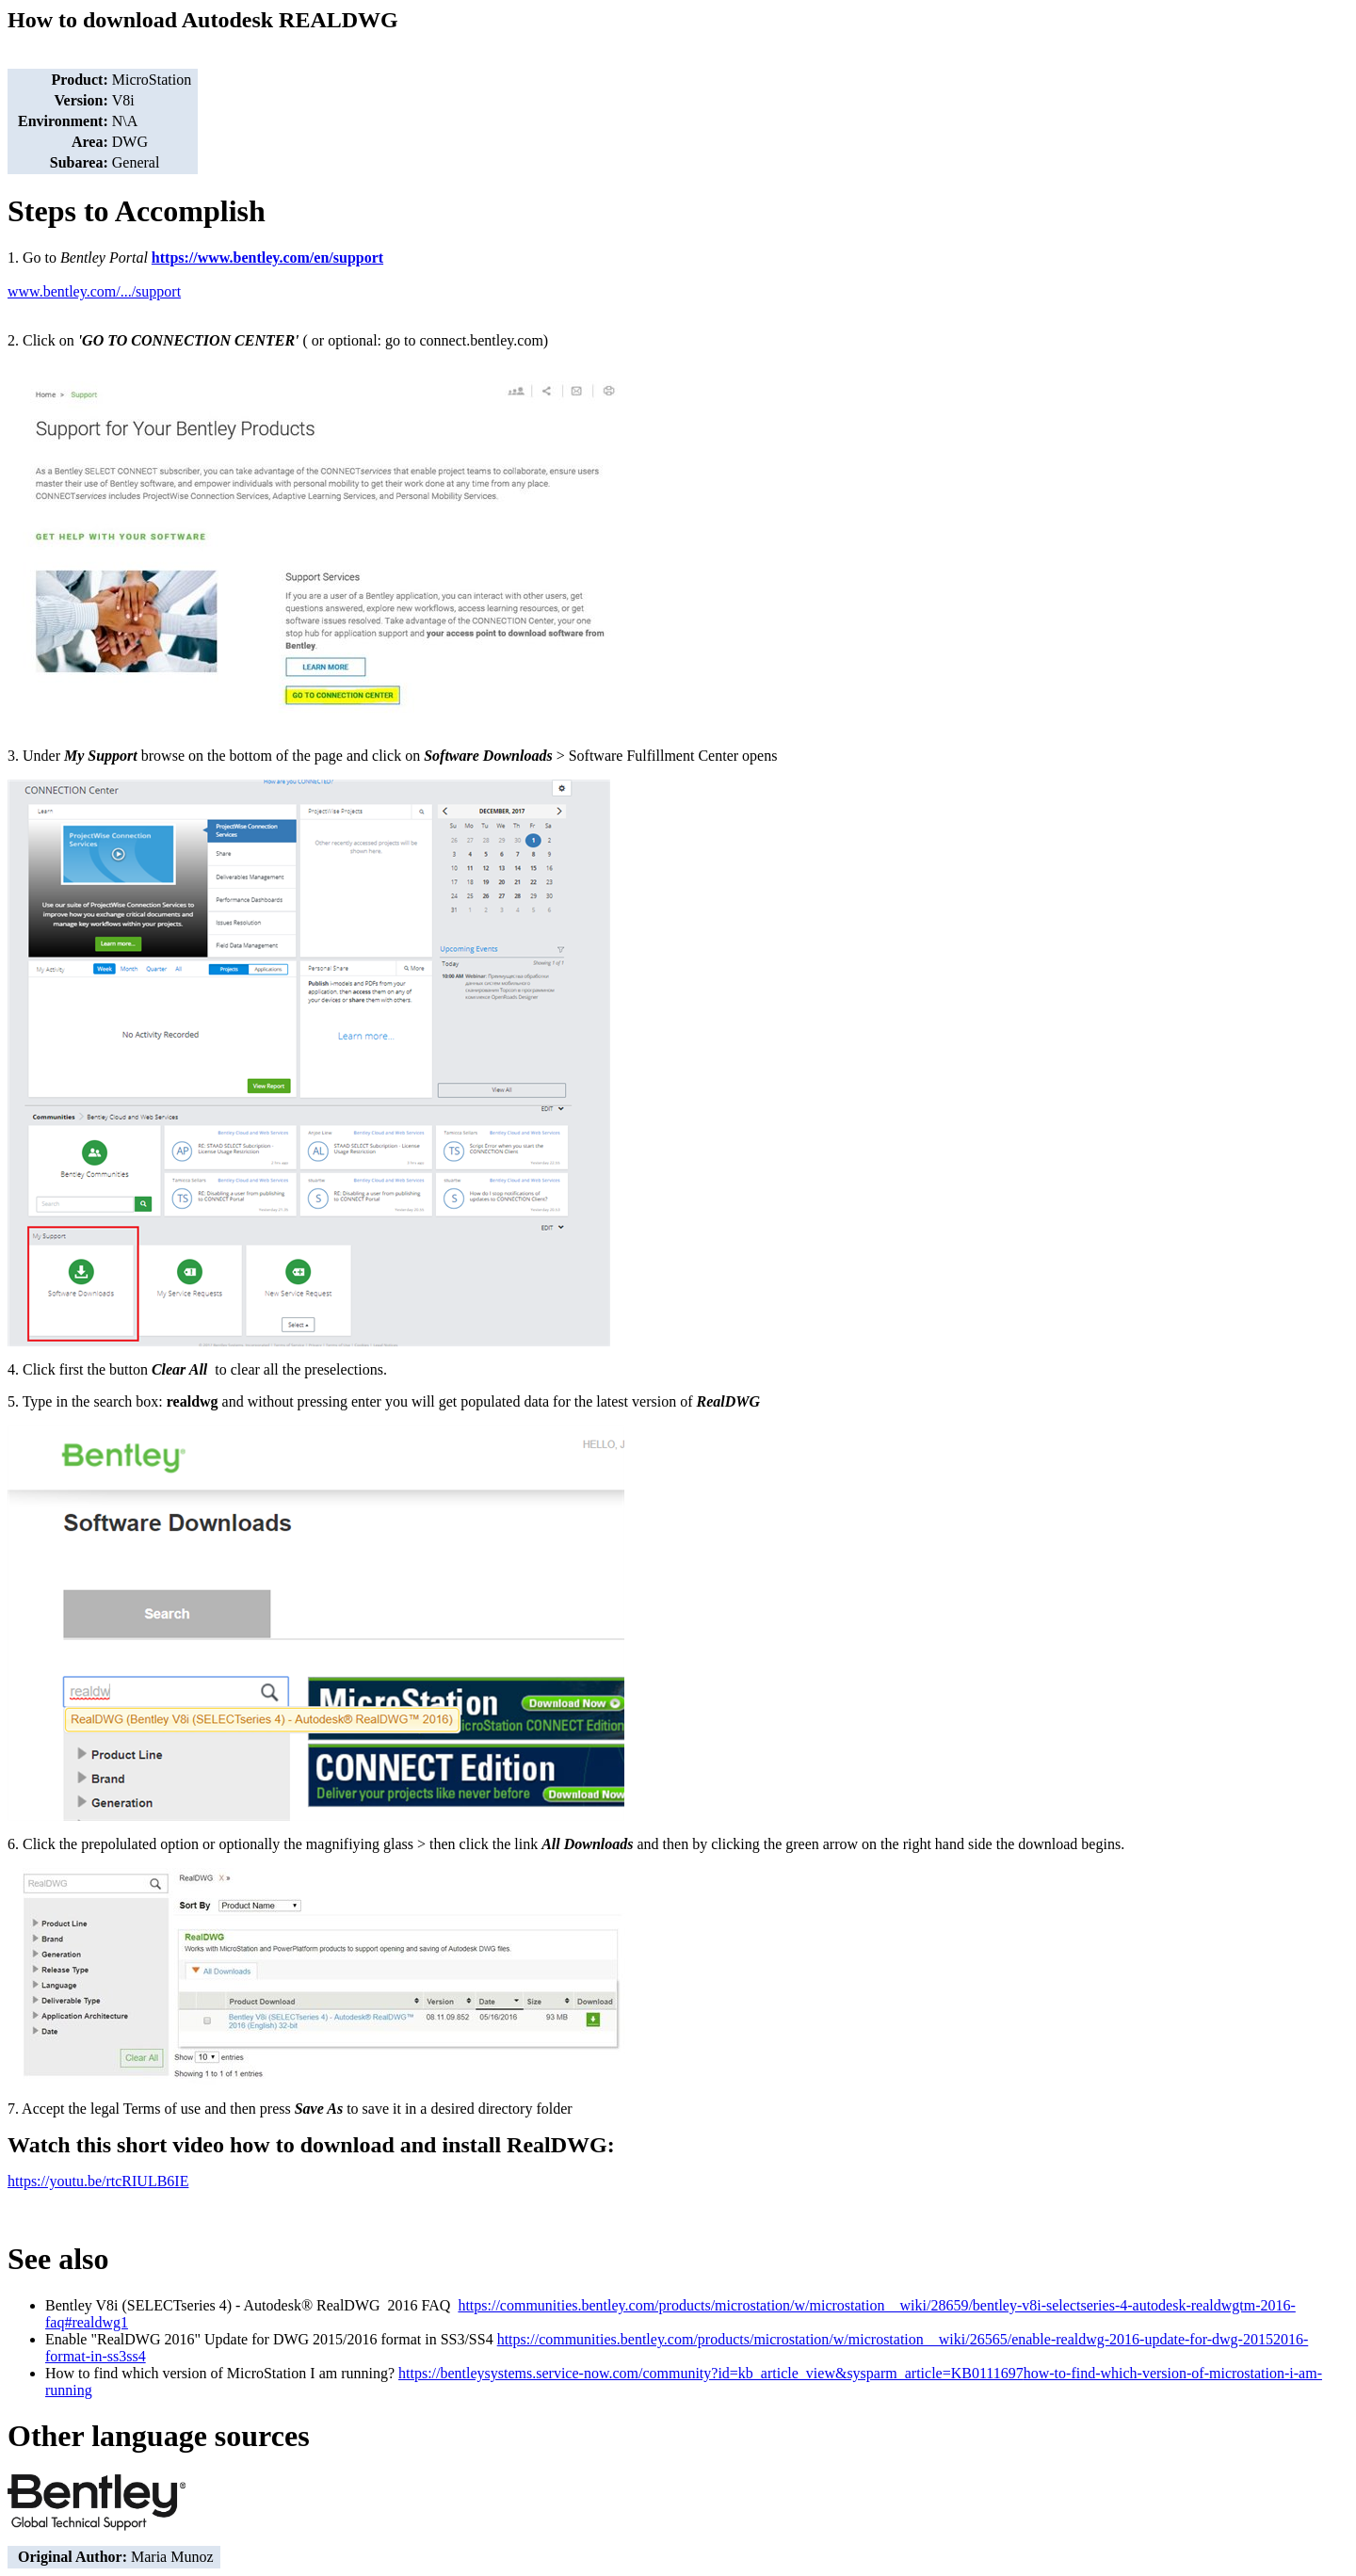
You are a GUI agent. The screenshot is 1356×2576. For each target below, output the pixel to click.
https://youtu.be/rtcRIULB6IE (98, 2181)
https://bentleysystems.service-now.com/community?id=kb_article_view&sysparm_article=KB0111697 (711, 2373)
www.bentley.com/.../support (94, 291)
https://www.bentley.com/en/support (267, 258)
